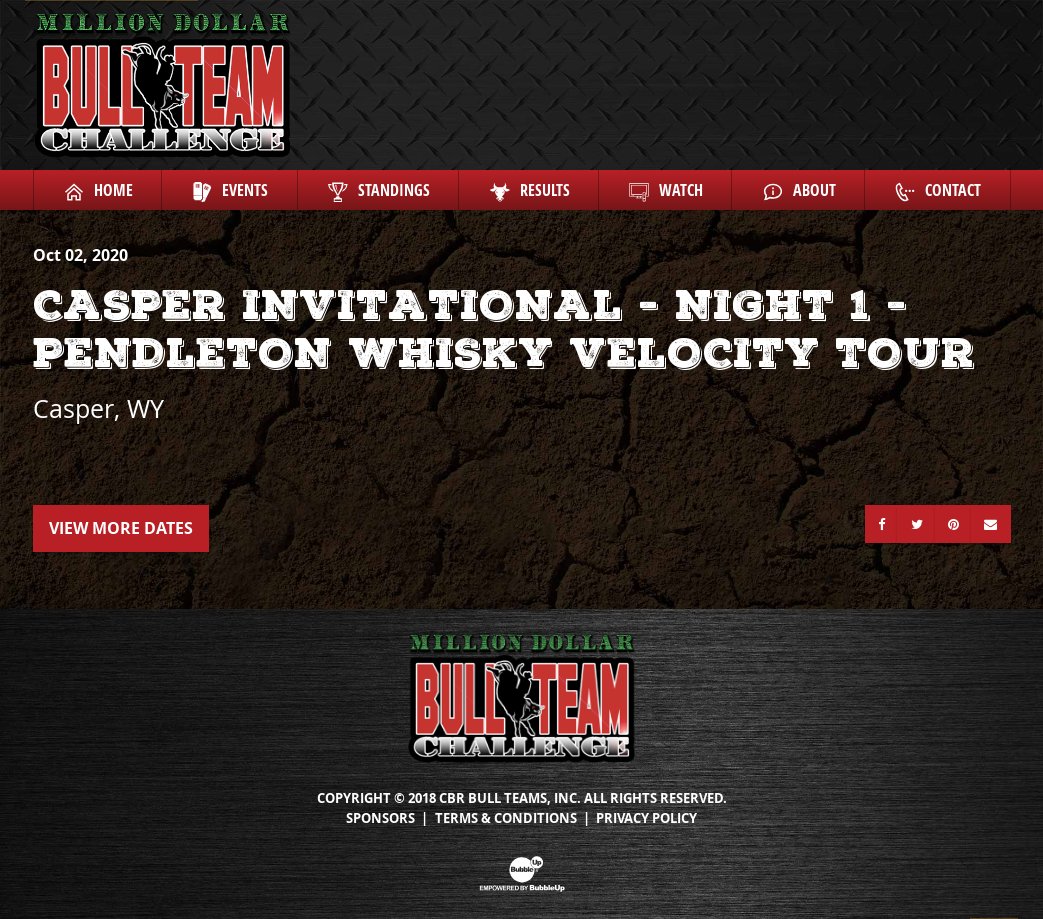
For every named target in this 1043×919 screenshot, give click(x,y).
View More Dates (121, 528)
